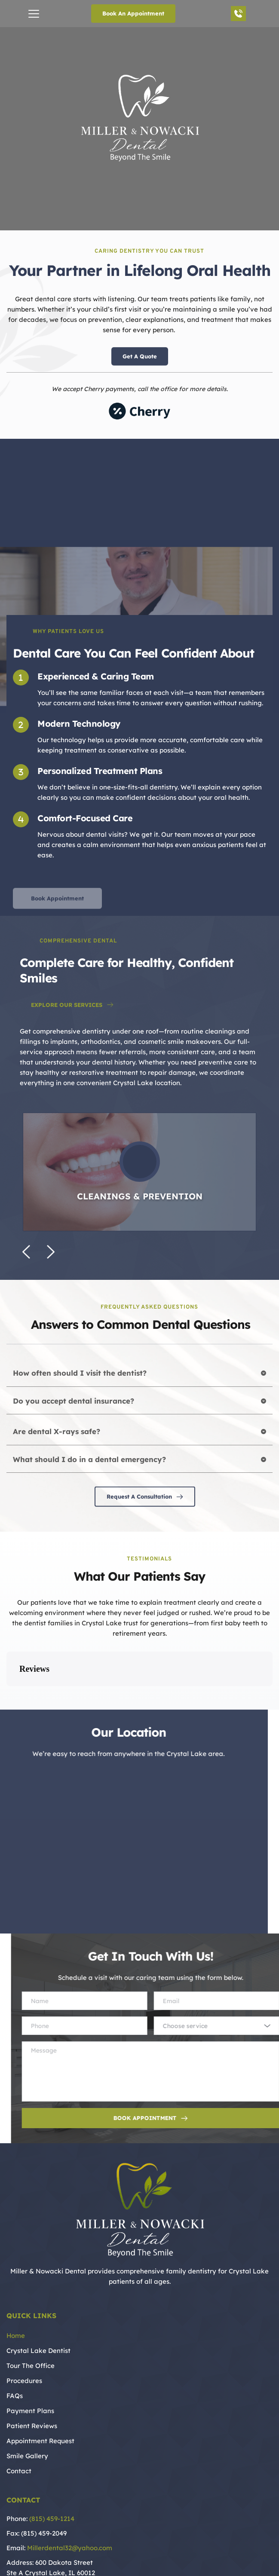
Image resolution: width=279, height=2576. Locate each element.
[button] (33, 13)
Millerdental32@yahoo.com (69, 2505)
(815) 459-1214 (51, 2476)
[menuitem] (139, 2293)
